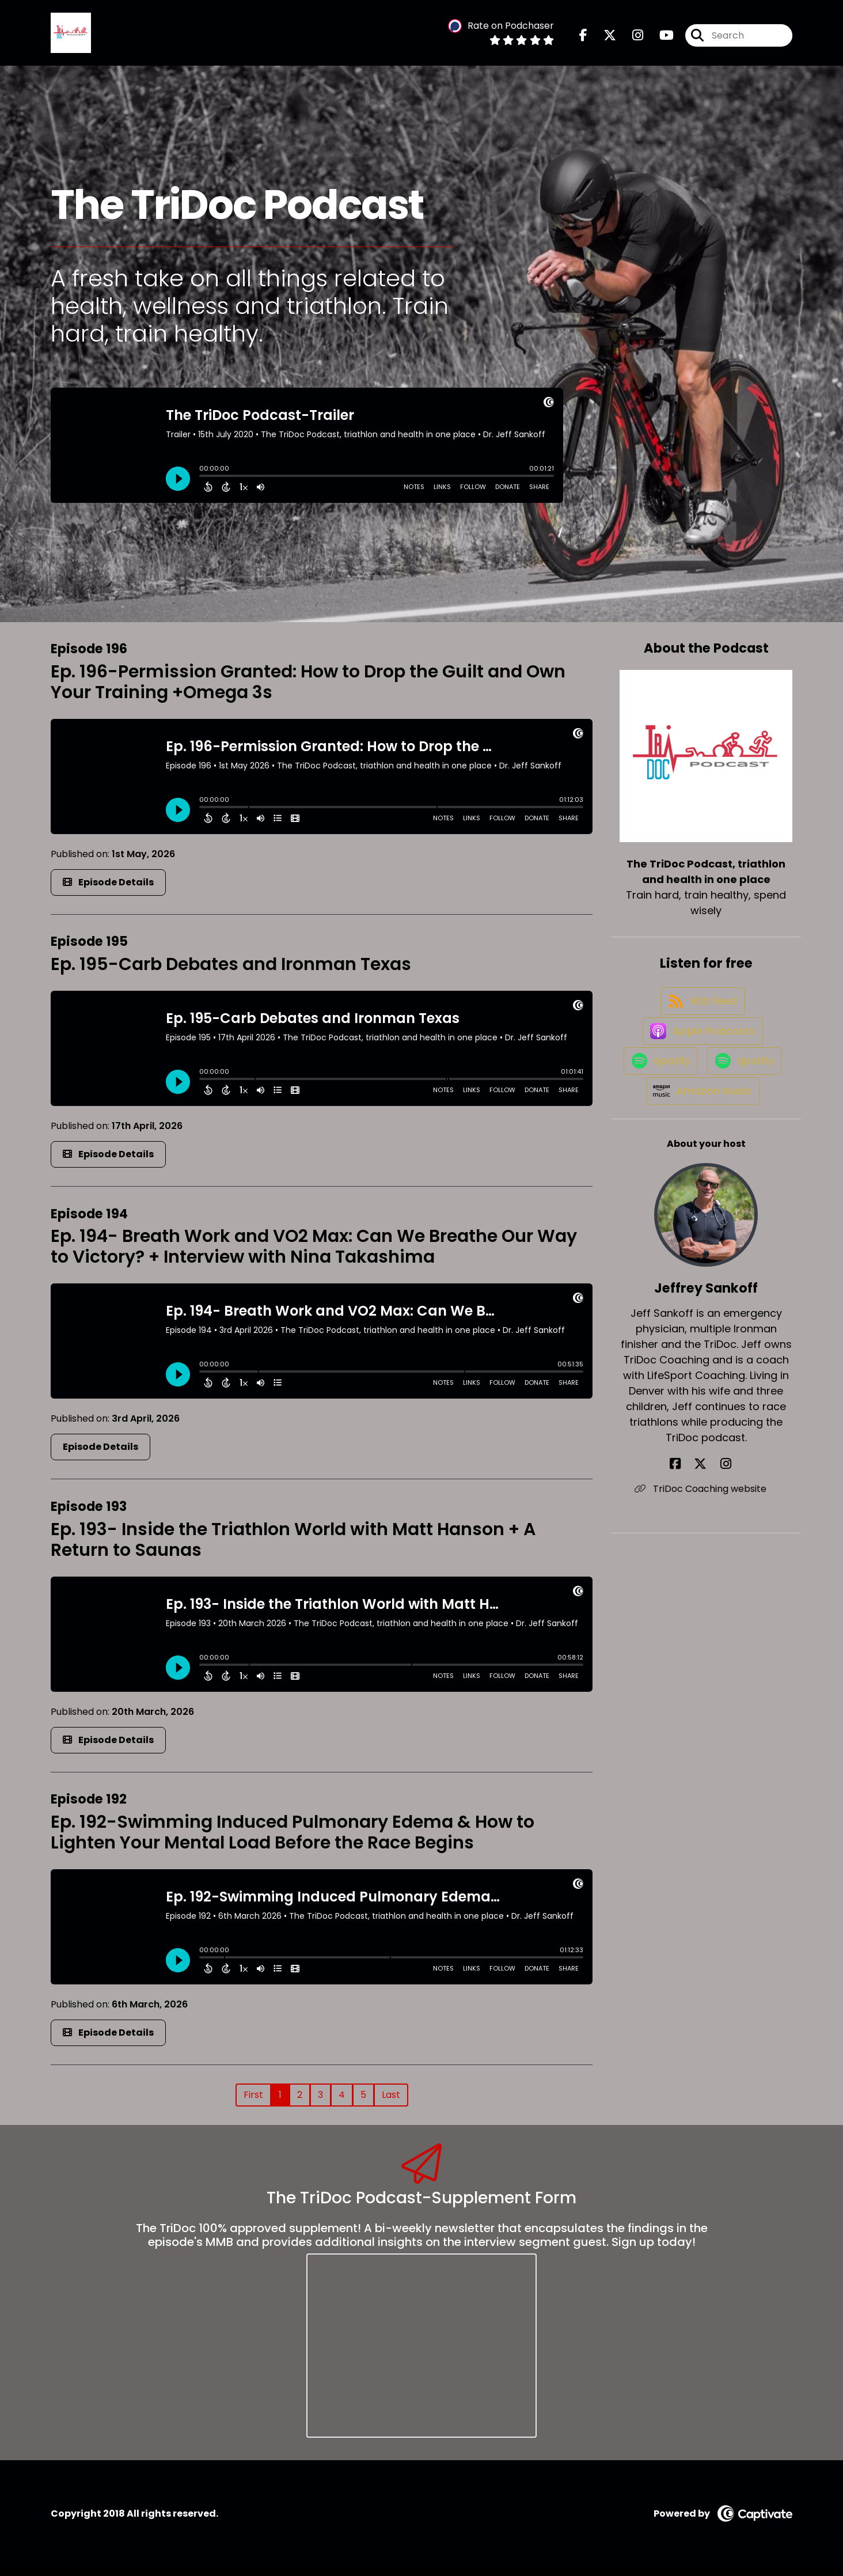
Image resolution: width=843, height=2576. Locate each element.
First (253, 2104)
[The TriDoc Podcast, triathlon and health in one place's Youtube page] (659, 40)
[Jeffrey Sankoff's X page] (706, 1559)
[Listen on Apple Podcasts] (700, 1062)
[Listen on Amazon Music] (700, 1185)
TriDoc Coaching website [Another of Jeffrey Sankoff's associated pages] (706, 1583)
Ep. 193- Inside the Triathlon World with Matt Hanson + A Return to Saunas (293, 1548)
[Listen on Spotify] (700, 1102)
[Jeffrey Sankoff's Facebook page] (691, 1559)
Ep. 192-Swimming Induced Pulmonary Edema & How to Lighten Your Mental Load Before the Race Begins (292, 1841)
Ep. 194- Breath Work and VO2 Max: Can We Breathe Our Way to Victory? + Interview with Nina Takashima (314, 1256)
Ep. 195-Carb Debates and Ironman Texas (231, 973)
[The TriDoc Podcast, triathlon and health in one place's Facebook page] (583, 40)
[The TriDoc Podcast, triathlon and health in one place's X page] (603, 40)
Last (391, 2104)
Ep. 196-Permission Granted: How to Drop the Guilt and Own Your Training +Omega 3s (308, 691)
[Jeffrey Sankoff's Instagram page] (720, 1559)
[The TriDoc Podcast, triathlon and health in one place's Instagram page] (630, 40)
